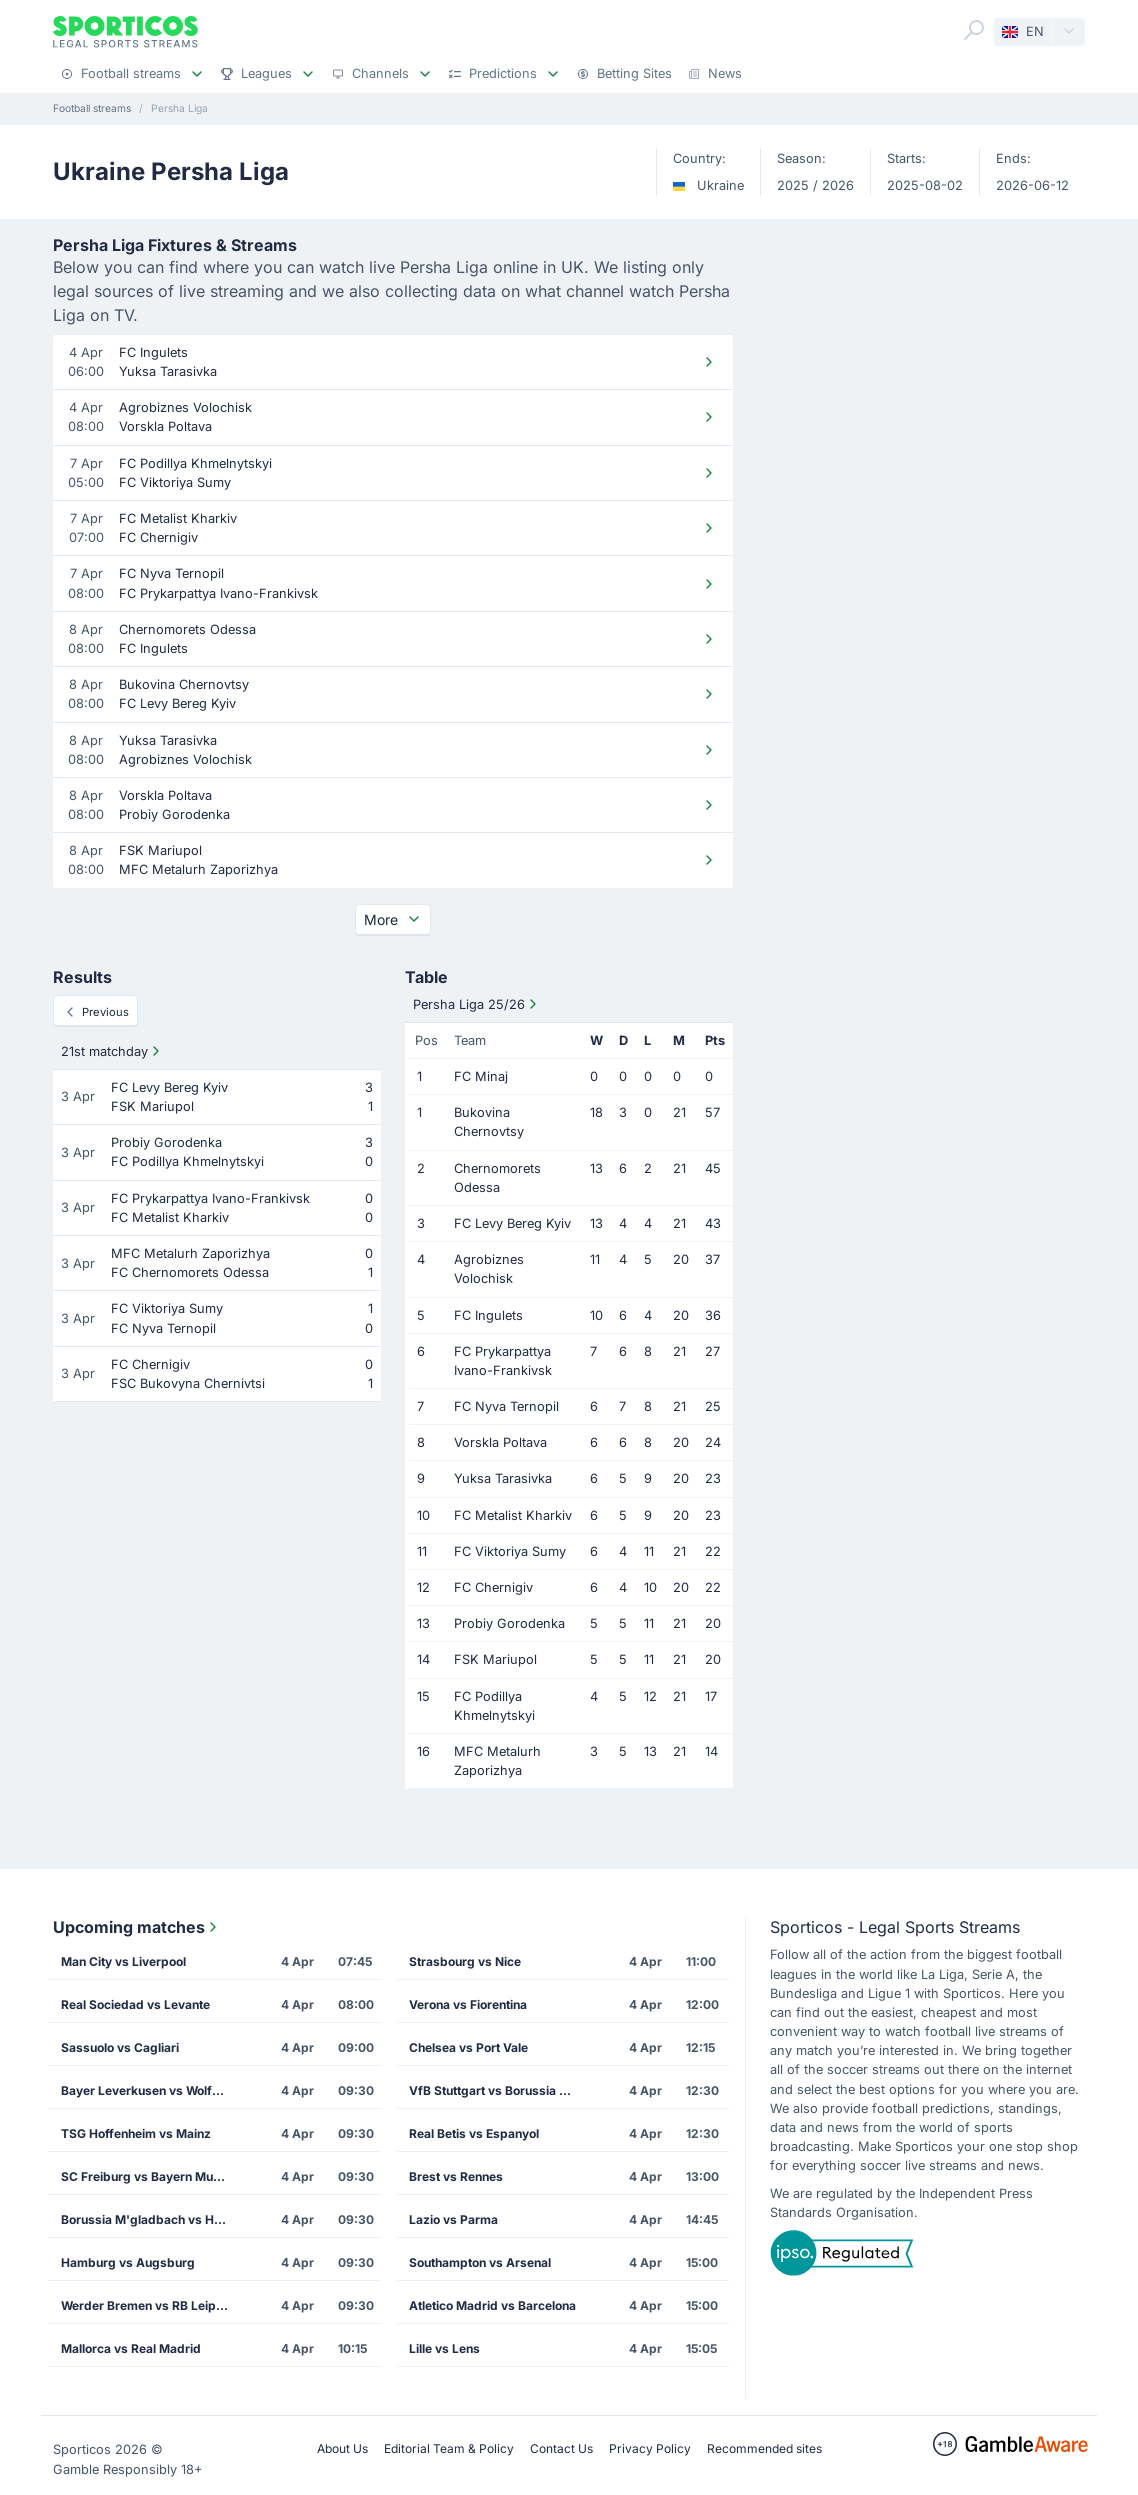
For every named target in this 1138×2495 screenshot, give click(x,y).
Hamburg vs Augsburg (128, 2262)
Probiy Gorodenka (509, 1623)
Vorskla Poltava (500, 1442)
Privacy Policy (650, 2448)
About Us (342, 2448)
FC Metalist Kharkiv (513, 1515)
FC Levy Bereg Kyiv (512, 1223)
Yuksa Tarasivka (503, 1478)
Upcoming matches (137, 1927)
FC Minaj (481, 1076)
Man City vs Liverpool (123, 1961)
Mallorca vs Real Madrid (131, 2348)
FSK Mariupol (495, 1659)
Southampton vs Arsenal (480, 2262)
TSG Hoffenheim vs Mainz (136, 2133)
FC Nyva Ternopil (506, 1406)
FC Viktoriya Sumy (510, 1551)
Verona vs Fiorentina (468, 2004)
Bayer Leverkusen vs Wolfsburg (152, 2090)
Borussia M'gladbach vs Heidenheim (152, 2219)
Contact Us (561, 2448)
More (393, 919)
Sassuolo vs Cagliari (120, 2047)
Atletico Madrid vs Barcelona (492, 2305)
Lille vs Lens (444, 2348)
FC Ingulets (488, 1315)
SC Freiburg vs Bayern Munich (149, 2176)
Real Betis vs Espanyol (474, 2133)
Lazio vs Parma (453, 2219)
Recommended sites (764, 2448)
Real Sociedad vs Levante (135, 2004)
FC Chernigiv (493, 1587)
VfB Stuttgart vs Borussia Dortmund (500, 2090)
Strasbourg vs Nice (465, 1961)
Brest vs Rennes (456, 2176)
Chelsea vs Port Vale (468, 2047)
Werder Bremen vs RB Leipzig (147, 2305)
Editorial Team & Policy (449, 2448)
